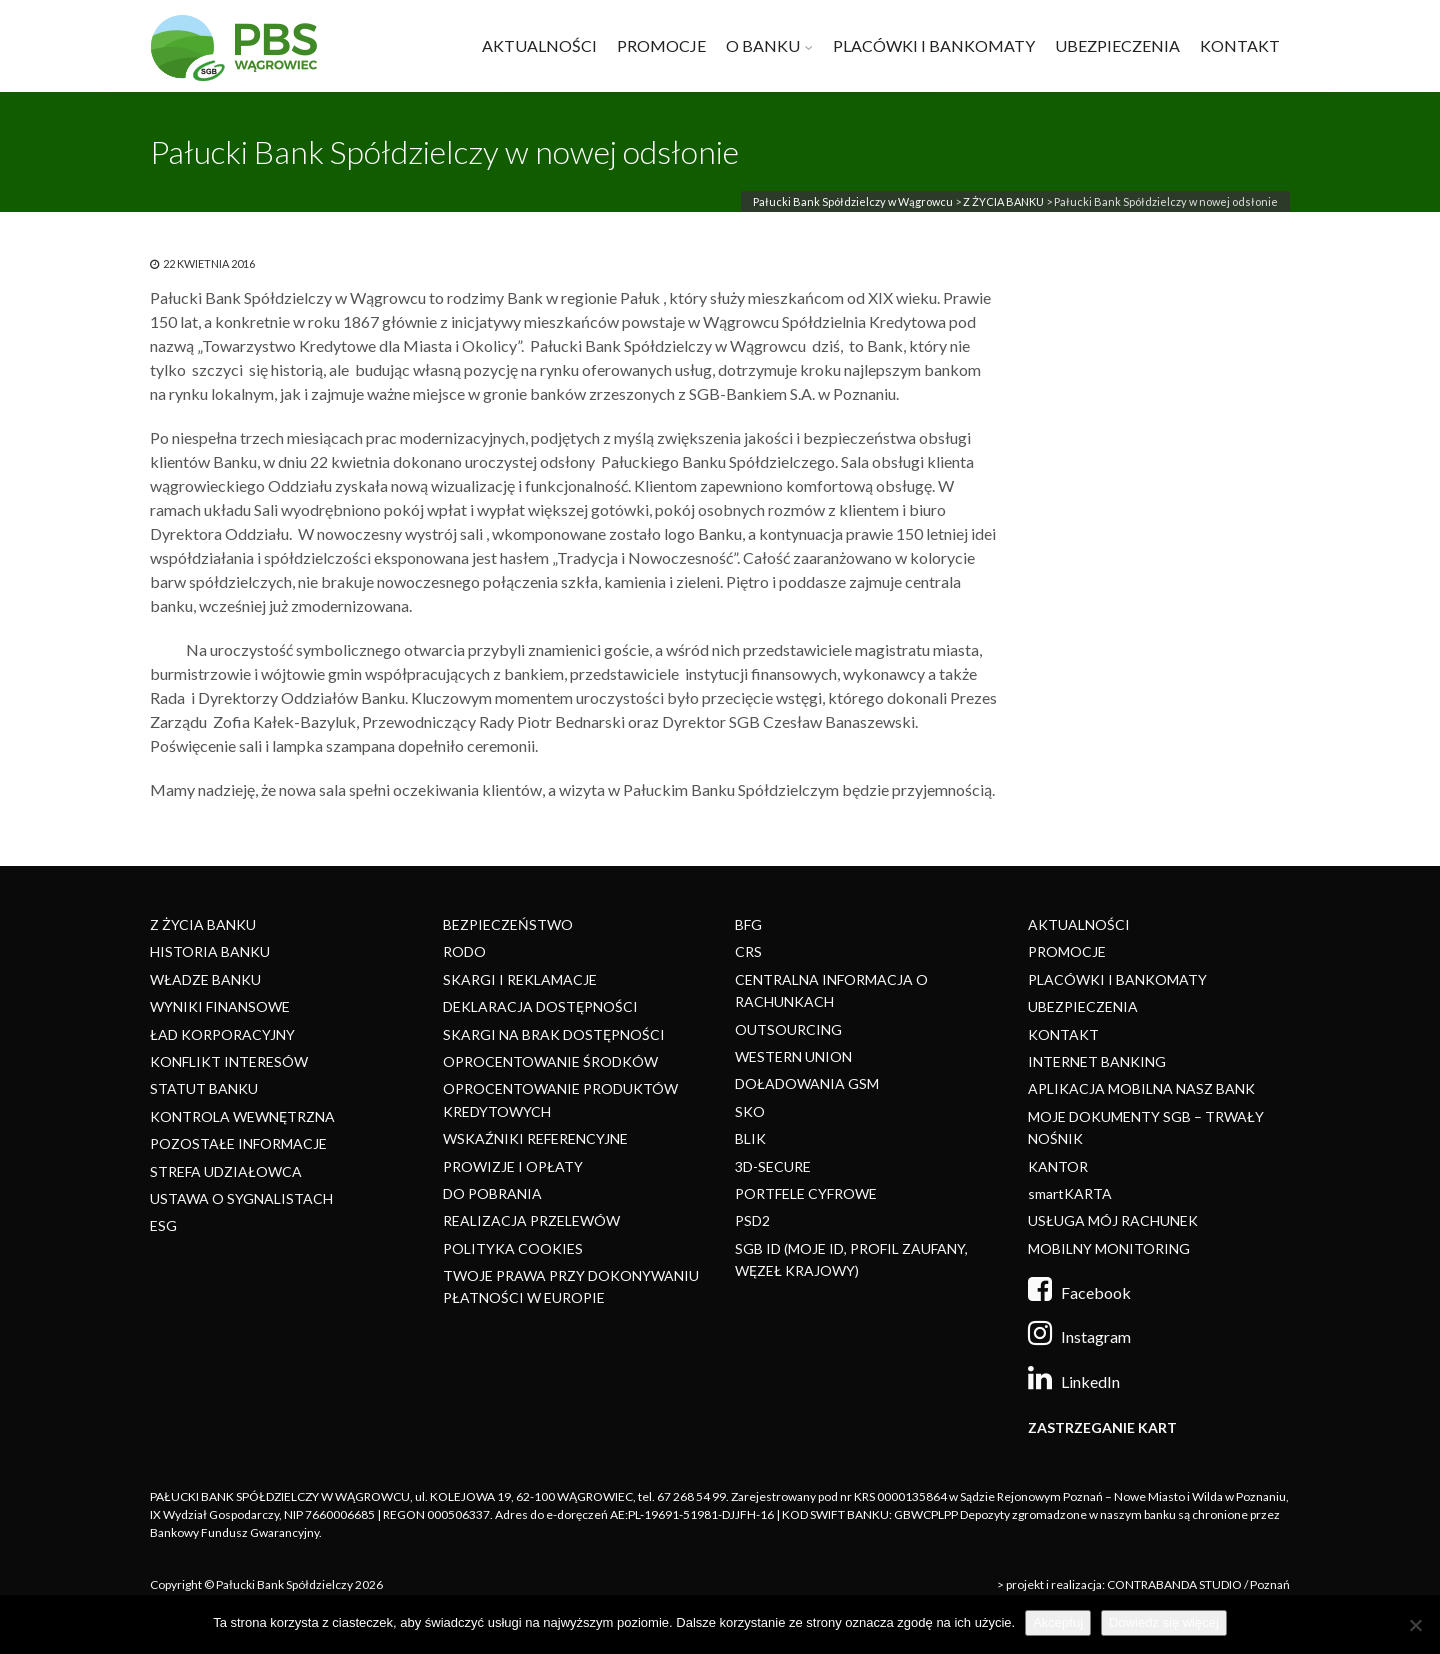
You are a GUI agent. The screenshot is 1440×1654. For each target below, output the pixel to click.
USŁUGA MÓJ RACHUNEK (1113, 1220)
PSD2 (752, 1220)
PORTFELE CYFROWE (806, 1193)
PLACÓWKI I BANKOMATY (934, 45)
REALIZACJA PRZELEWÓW (531, 1220)
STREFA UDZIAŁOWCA (226, 1171)
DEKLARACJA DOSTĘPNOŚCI (540, 1006)
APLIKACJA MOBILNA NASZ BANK (1141, 1088)
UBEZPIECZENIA (1117, 45)
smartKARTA (1070, 1193)
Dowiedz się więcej (1164, 1622)
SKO (750, 1111)
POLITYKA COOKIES (513, 1248)
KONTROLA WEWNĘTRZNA (242, 1116)
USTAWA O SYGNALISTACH (241, 1198)
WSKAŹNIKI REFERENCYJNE (535, 1138)
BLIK (750, 1138)
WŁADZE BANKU (205, 979)
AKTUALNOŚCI (539, 45)
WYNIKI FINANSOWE (220, 1006)
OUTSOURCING (788, 1029)
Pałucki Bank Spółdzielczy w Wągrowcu (853, 201)
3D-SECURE (773, 1166)
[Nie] (1415, 1625)
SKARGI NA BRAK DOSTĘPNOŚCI (554, 1034)
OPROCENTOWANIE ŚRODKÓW (550, 1061)
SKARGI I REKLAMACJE (520, 979)
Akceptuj (1058, 1622)
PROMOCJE (661, 45)
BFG (748, 924)
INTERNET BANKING (1097, 1061)
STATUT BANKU (204, 1088)
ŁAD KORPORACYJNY (222, 1034)
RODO (464, 951)
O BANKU (763, 45)
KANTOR (1058, 1166)
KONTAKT (1240, 45)
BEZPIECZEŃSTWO (508, 924)
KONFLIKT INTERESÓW (229, 1061)
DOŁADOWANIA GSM (807, 1083)
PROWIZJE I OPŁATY (513, 1166)
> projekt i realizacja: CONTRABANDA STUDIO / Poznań (1143, 1584)
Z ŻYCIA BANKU (1003, 201)
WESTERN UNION (793, 1056)
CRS (748, 951)
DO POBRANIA (492, 1193)
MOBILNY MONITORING (1109, 1248)
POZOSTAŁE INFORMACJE (238, 1143)
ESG (163, 1225)
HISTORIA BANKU (210, 951)
